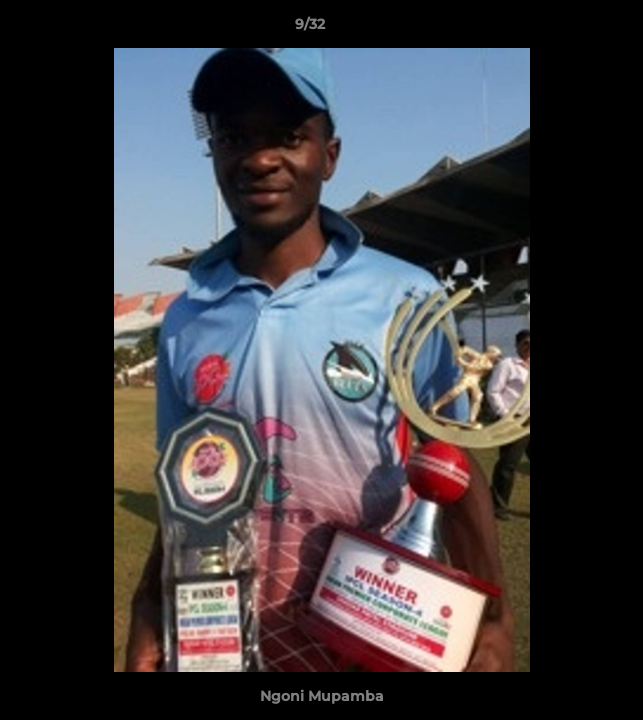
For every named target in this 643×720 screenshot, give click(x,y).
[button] (571, 29)
